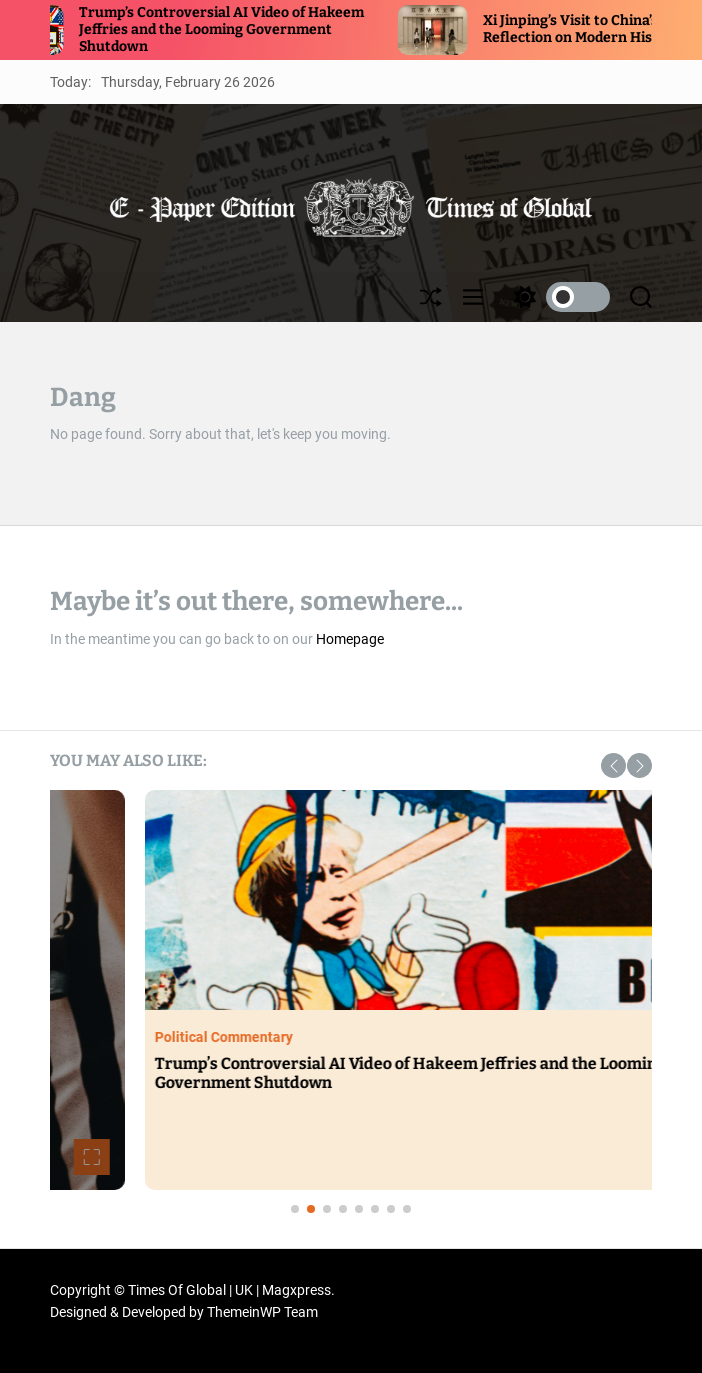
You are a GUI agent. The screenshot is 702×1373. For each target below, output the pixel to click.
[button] (613, 765)
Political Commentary (375, 1037)
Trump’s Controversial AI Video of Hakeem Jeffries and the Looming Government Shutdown (245, 29)
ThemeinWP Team (262, 1312)
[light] (557, 297)
